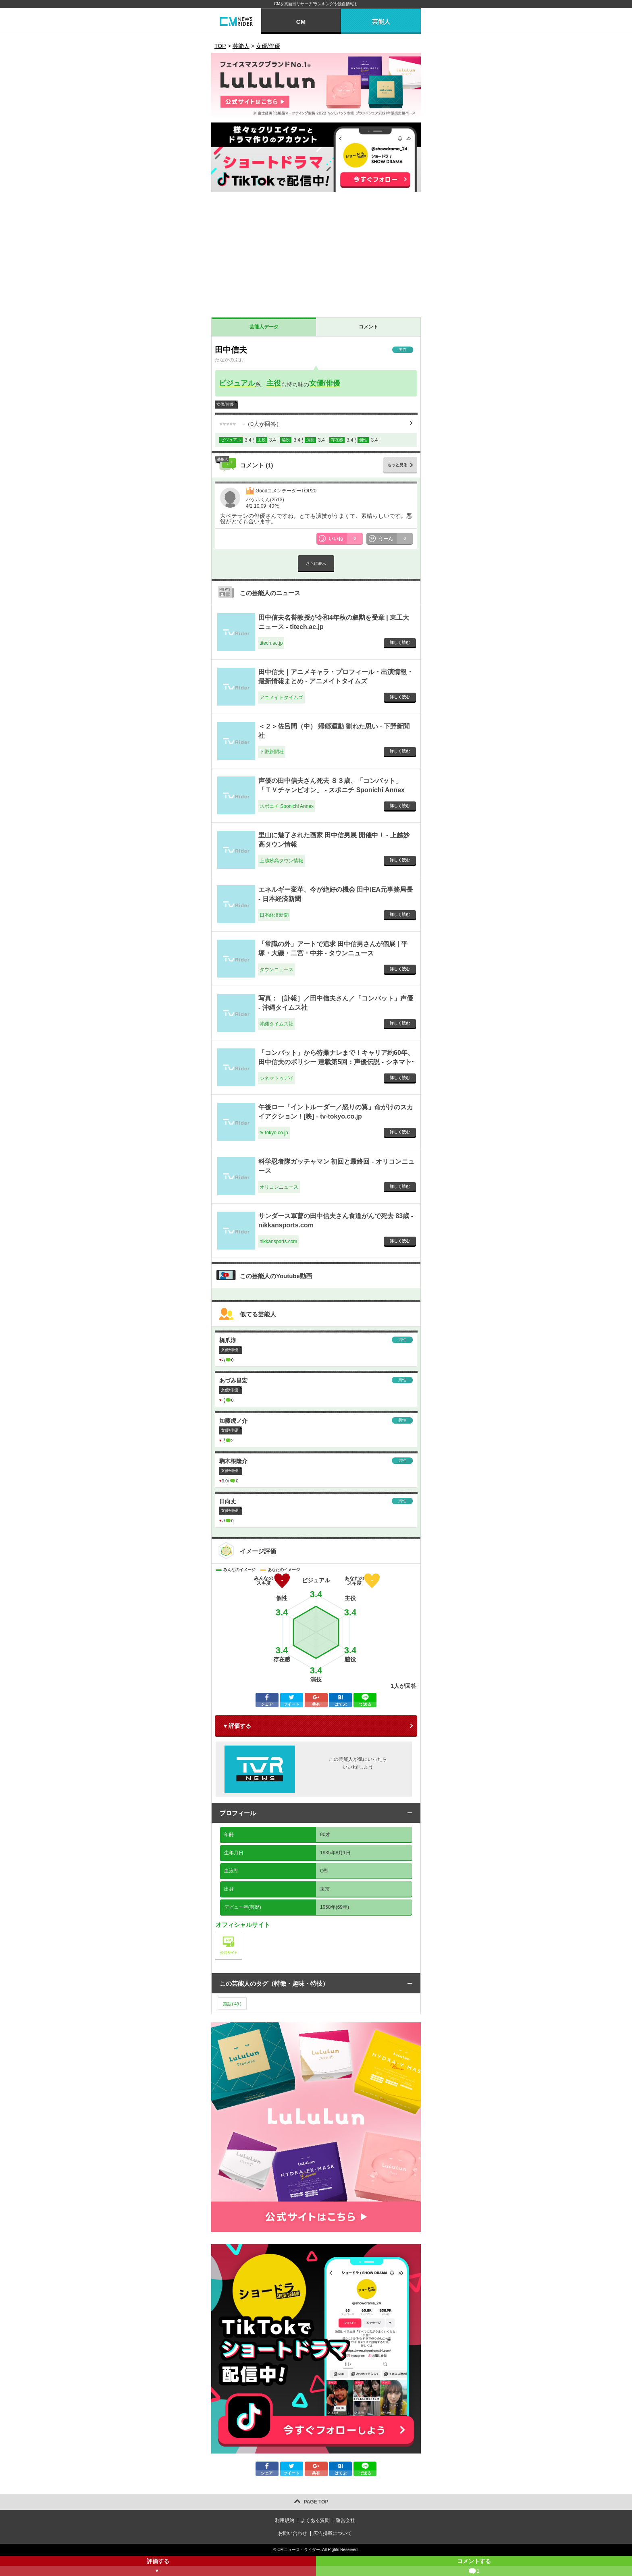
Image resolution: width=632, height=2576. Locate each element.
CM (301, 21)
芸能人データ (264, 327)
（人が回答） (250, 424)
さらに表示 (316, 563)
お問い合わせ (292, 2533)
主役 (273, 383)
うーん (395, 539)
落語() (232, 2003)
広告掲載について (332, 2533)
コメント (368, 327)
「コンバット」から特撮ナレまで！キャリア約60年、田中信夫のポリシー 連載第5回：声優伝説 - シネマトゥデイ (336, 1061)
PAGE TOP (316, 2502)
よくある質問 (315, 2520)
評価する (158, 2567)
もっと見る (397, 465)
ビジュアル (237, 383)
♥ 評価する (237, 1726)
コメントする (474, 2567)
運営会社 (345, 2520)
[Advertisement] (316, 256)
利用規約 (284, 2520)
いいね (345, 539)
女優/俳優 (324, 383)
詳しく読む (400, 642)
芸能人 (381, 21)
